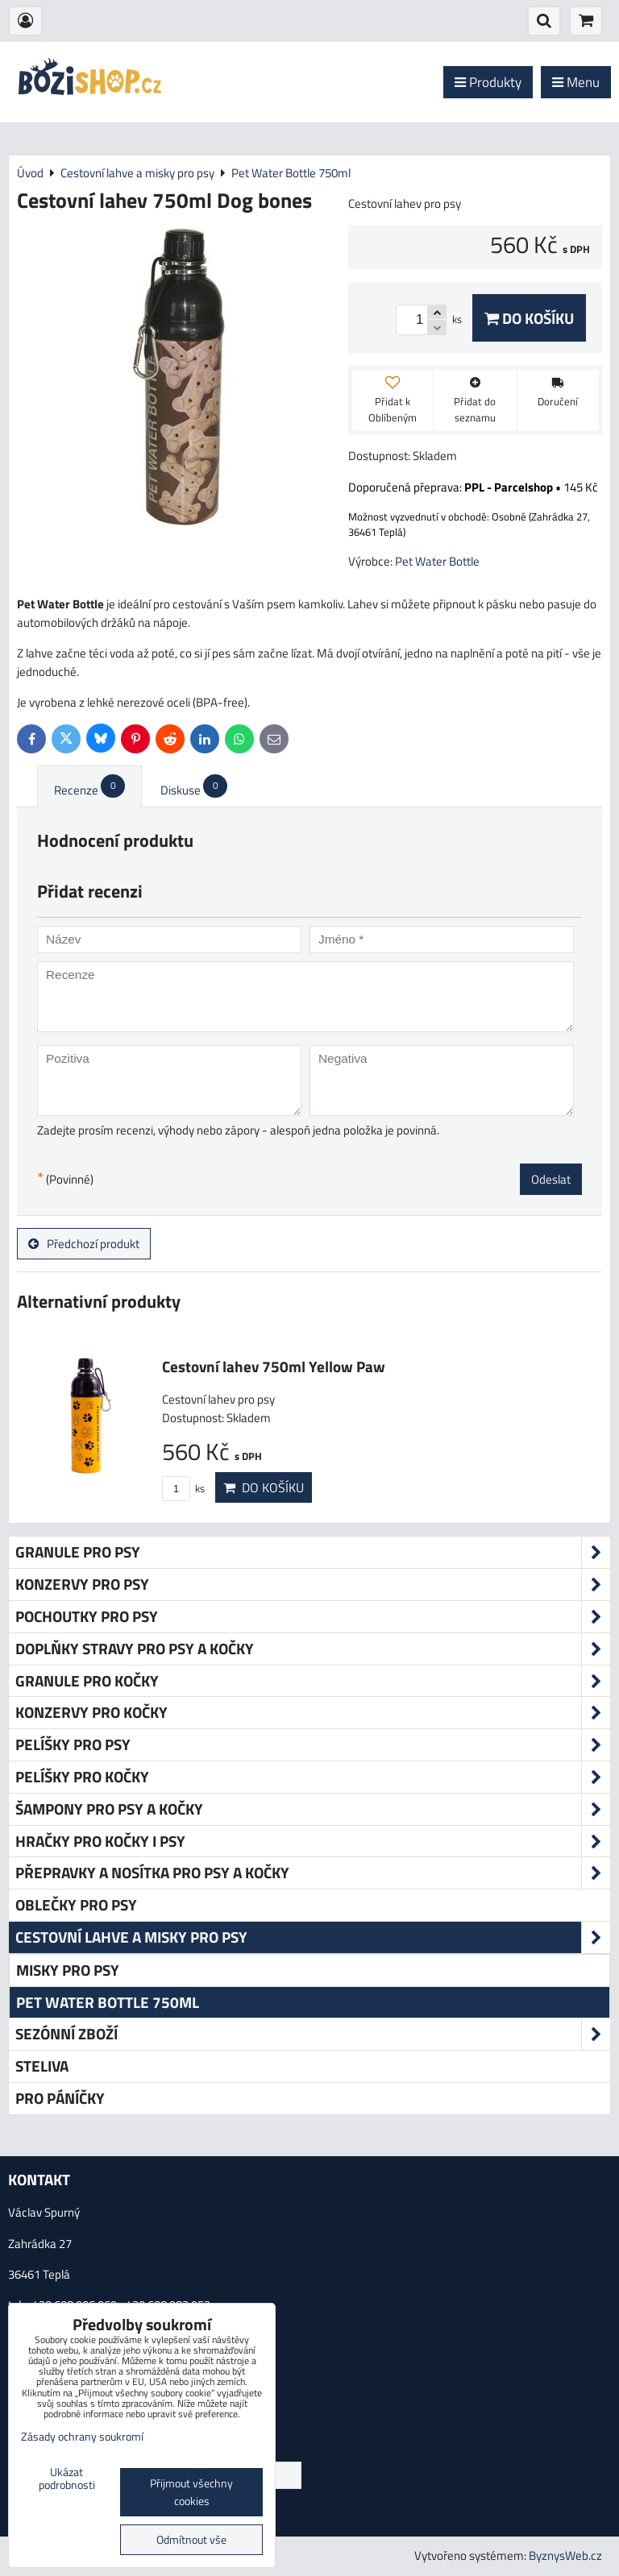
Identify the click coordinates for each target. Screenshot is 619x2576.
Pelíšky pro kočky (312, 1777)
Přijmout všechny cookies (191, 2492)
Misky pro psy (67, 1969)
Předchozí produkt (83, 1243)
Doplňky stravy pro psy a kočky (312, 1649)
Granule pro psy (312, 1552)
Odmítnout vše (191, 2540)
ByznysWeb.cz (565, 2555)
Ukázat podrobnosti (67, 2479)
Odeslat (551, 1179)
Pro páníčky (60, 2097)
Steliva (42, 2065)
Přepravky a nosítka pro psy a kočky (312, 1873)
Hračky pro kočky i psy (312, 1841)
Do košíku (529, 318)
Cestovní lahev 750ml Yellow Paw (273, 1366)
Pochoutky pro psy (312, 1616)
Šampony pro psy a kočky (312, 1809)
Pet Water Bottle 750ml (107, 2002)
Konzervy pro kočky (312, 1712)
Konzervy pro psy (312, 1584)
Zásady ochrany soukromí (82, 2436)
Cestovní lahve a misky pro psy (312, 1937)
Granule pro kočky (312, 1681)
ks (183, 1488)
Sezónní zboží (312, 2034)
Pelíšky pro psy (312, 1745)
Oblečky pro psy (76, 1904)
